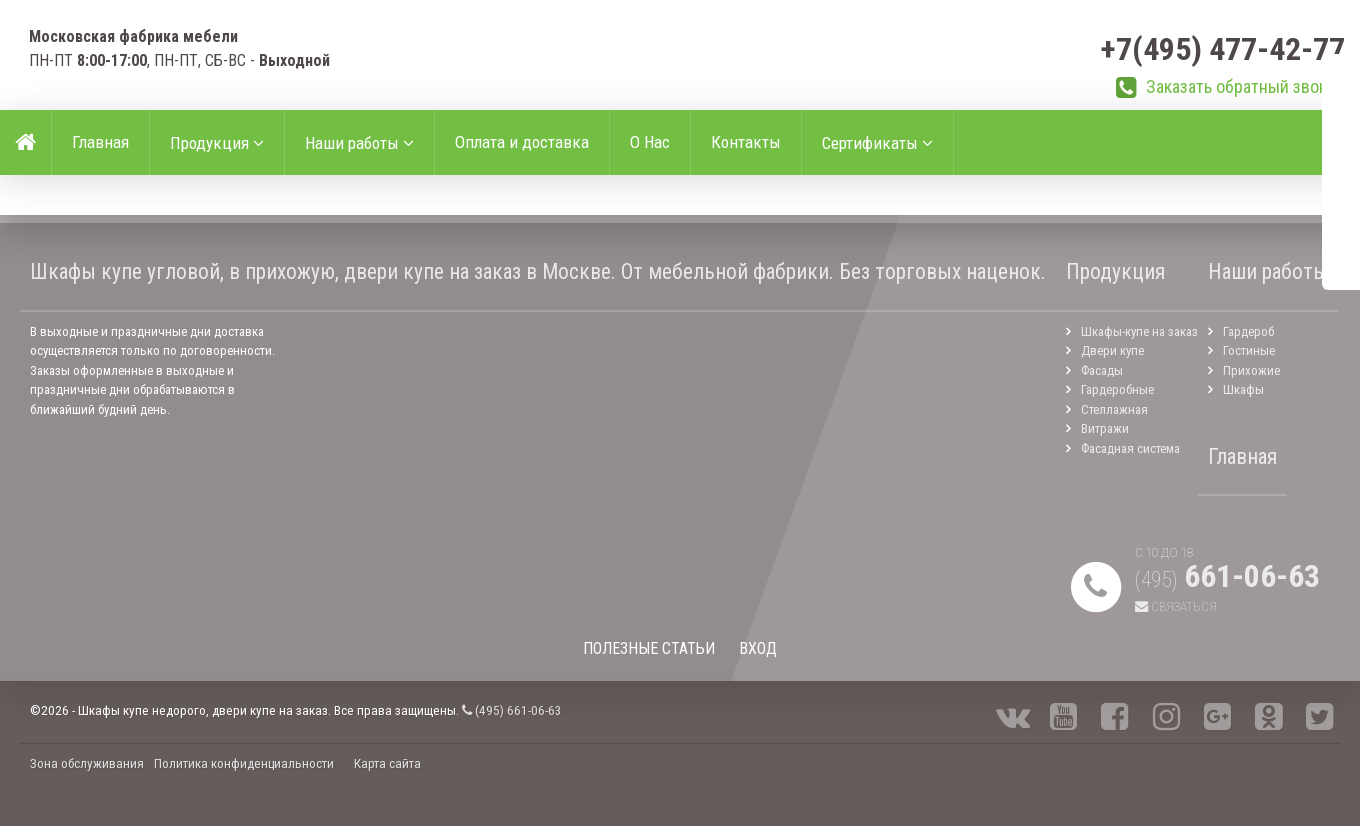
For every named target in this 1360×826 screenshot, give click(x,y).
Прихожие (1251, 370)
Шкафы (1243, 389)
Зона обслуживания (87, 763)
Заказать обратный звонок (1245, 86)
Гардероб (1248, 331)
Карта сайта (387, 763)
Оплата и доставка (522, 142)
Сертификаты (877, 143)
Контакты (746, 142)
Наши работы (359, 143)
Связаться (1176, 606)
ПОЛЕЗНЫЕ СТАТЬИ (649, 648)
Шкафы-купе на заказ (1139, 331)
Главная (100, 142)
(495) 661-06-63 (512, 710)
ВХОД (758, 648)
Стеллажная (1114, 409)
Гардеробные (1117, 389)
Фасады (1102, 370)
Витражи (1105, 428)
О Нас (650, 142)
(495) (1227, 579)
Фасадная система (1130, 448)
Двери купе (1112, 350)
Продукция (217, 143)
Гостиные (1249, 350)
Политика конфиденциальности (244, 763)
